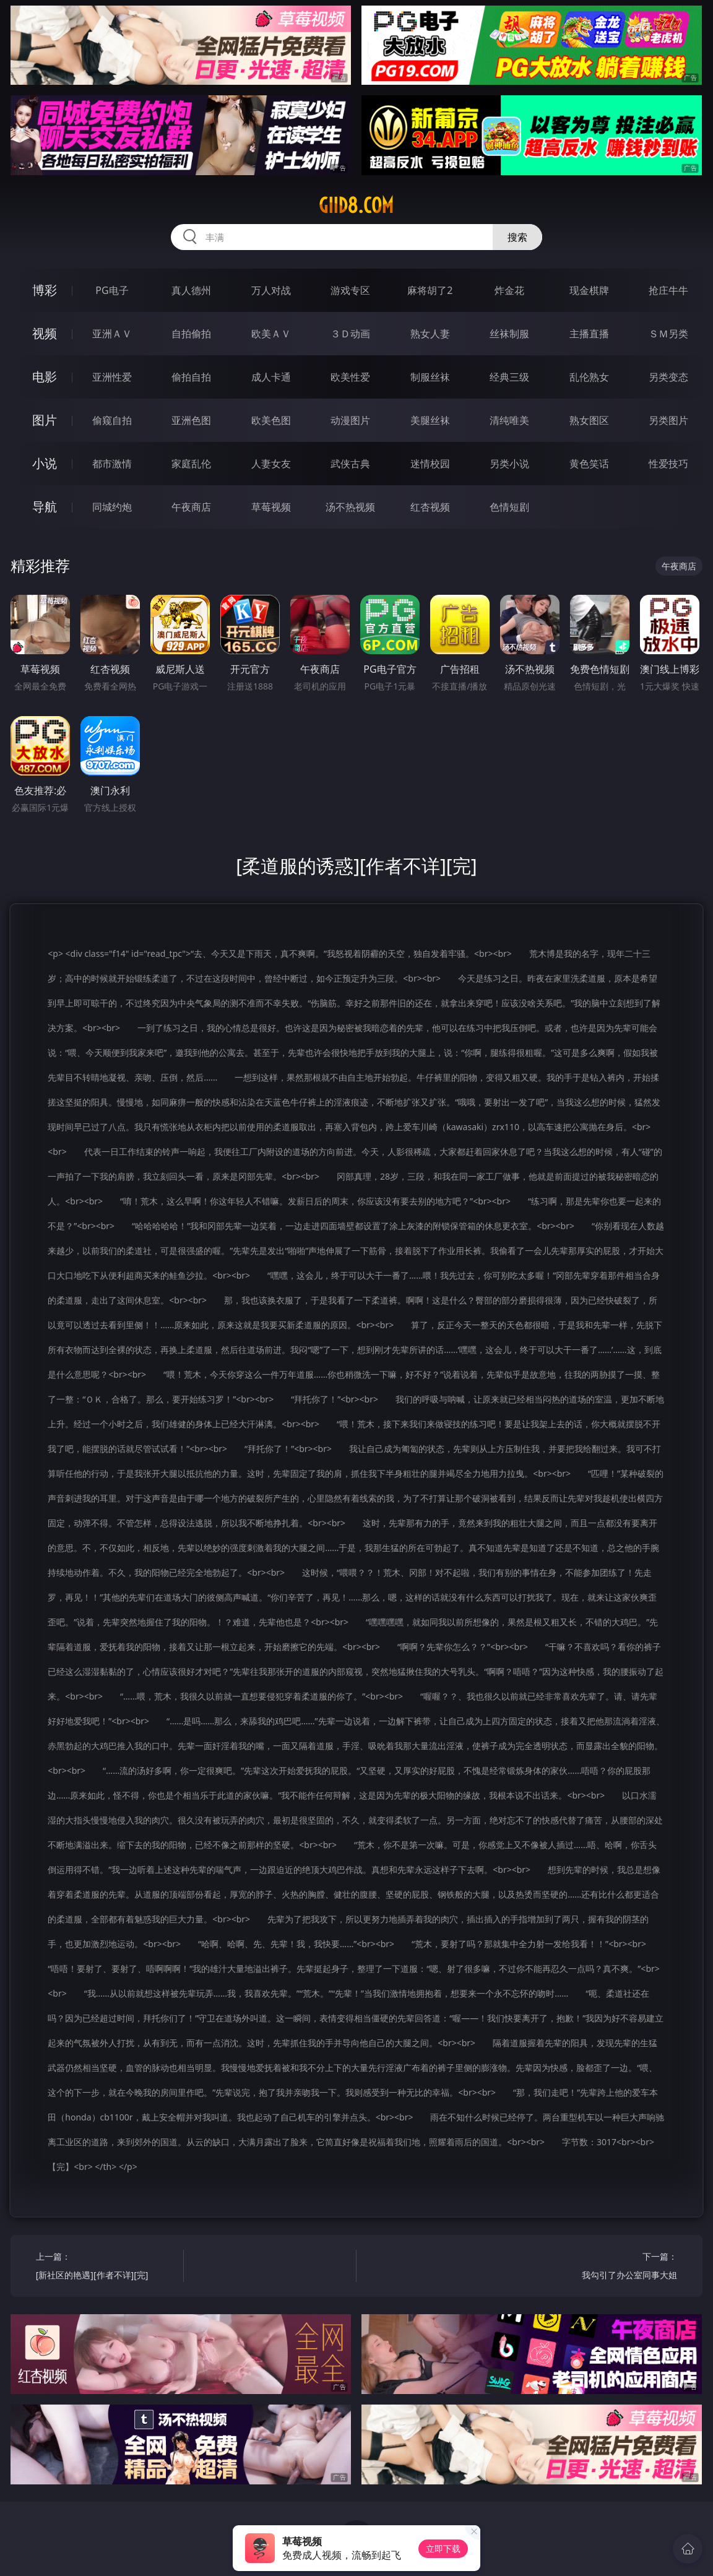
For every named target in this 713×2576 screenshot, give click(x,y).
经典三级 (509, 377)
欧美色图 (271, 420)
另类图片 (668, 420)
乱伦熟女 (589, 377)
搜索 (517, 237)
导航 (44, 506)
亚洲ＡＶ (112, 333)
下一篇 (607, 2267)
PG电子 (111, 290)
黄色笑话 (589, 463)
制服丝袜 (430, 377)
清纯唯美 (509, 420)
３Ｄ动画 (350, 333)
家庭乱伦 (191, 463)
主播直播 (589, 333)
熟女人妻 (430, 333)
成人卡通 (271, 377)
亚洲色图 (191, 420)
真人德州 (191, 290)
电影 (44, 376)
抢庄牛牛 (668, 290)
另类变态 (668, 377)
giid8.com (356, 205)
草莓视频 (271, 507)
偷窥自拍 (112, 420)
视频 (44, 333)
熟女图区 (589, 420)
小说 (44, 463)
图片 (44, 420)
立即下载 (443, 2548)
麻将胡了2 (429, 290)
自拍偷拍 (191, 333)
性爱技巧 (668, 463)
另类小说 (509, 463)
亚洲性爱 (112, 377)
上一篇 (106, 2267)
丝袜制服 (509, 333)
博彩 (44, 290)
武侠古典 (350, 463)
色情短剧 (509, 507)
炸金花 (509, 290)
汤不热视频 (350, 507)
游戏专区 (350, 290)
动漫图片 (350, 420)
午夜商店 (191, 507)
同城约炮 (112, 507)
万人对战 (271, 290)
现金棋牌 (589, 290)
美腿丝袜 (430, 420)
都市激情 (112, 463)
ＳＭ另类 (668, 333)
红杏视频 (430, 507)
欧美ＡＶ (271, 333)
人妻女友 (271, 463)
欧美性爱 (350, 377)
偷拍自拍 (191, 377)
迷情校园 (430, 463)
